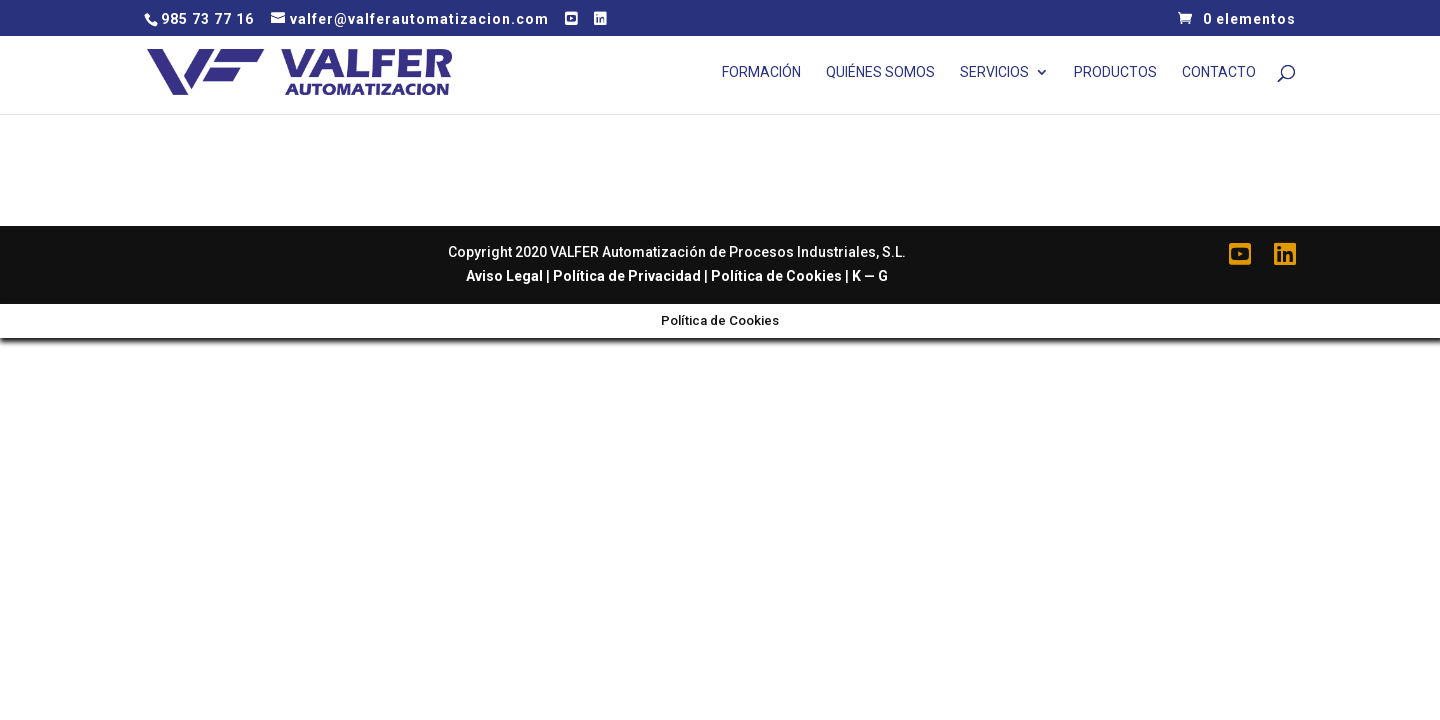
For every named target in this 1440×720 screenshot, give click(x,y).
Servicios (994, 72)
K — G (870, 276)
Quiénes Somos (880, 72)
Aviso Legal (504, 276)
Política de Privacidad (627, 276)
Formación (761, 72)
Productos (1115, 72)
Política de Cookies (776, 276)
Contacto (1219, 72)
